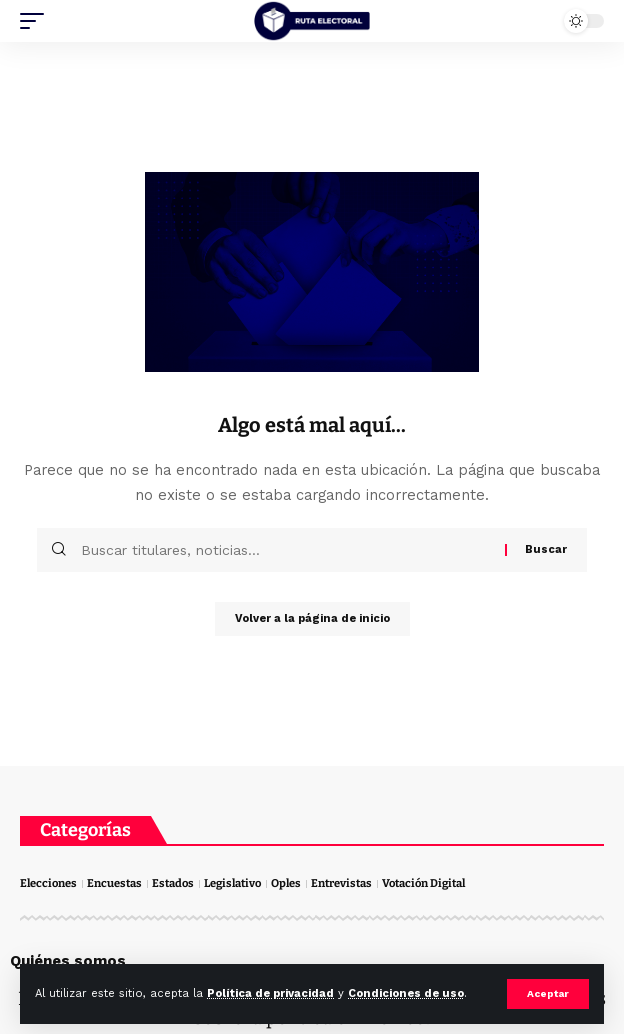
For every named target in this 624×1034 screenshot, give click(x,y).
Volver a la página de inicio (312, 618)
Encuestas (114, 883)
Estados (173, 883)
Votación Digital (423, 883)
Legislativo (232, 883)
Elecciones (48, 883)
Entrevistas (341, 883)
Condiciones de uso (406, 993)
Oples (286, 883)
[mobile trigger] (37, 21)
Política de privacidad (270, 993)
